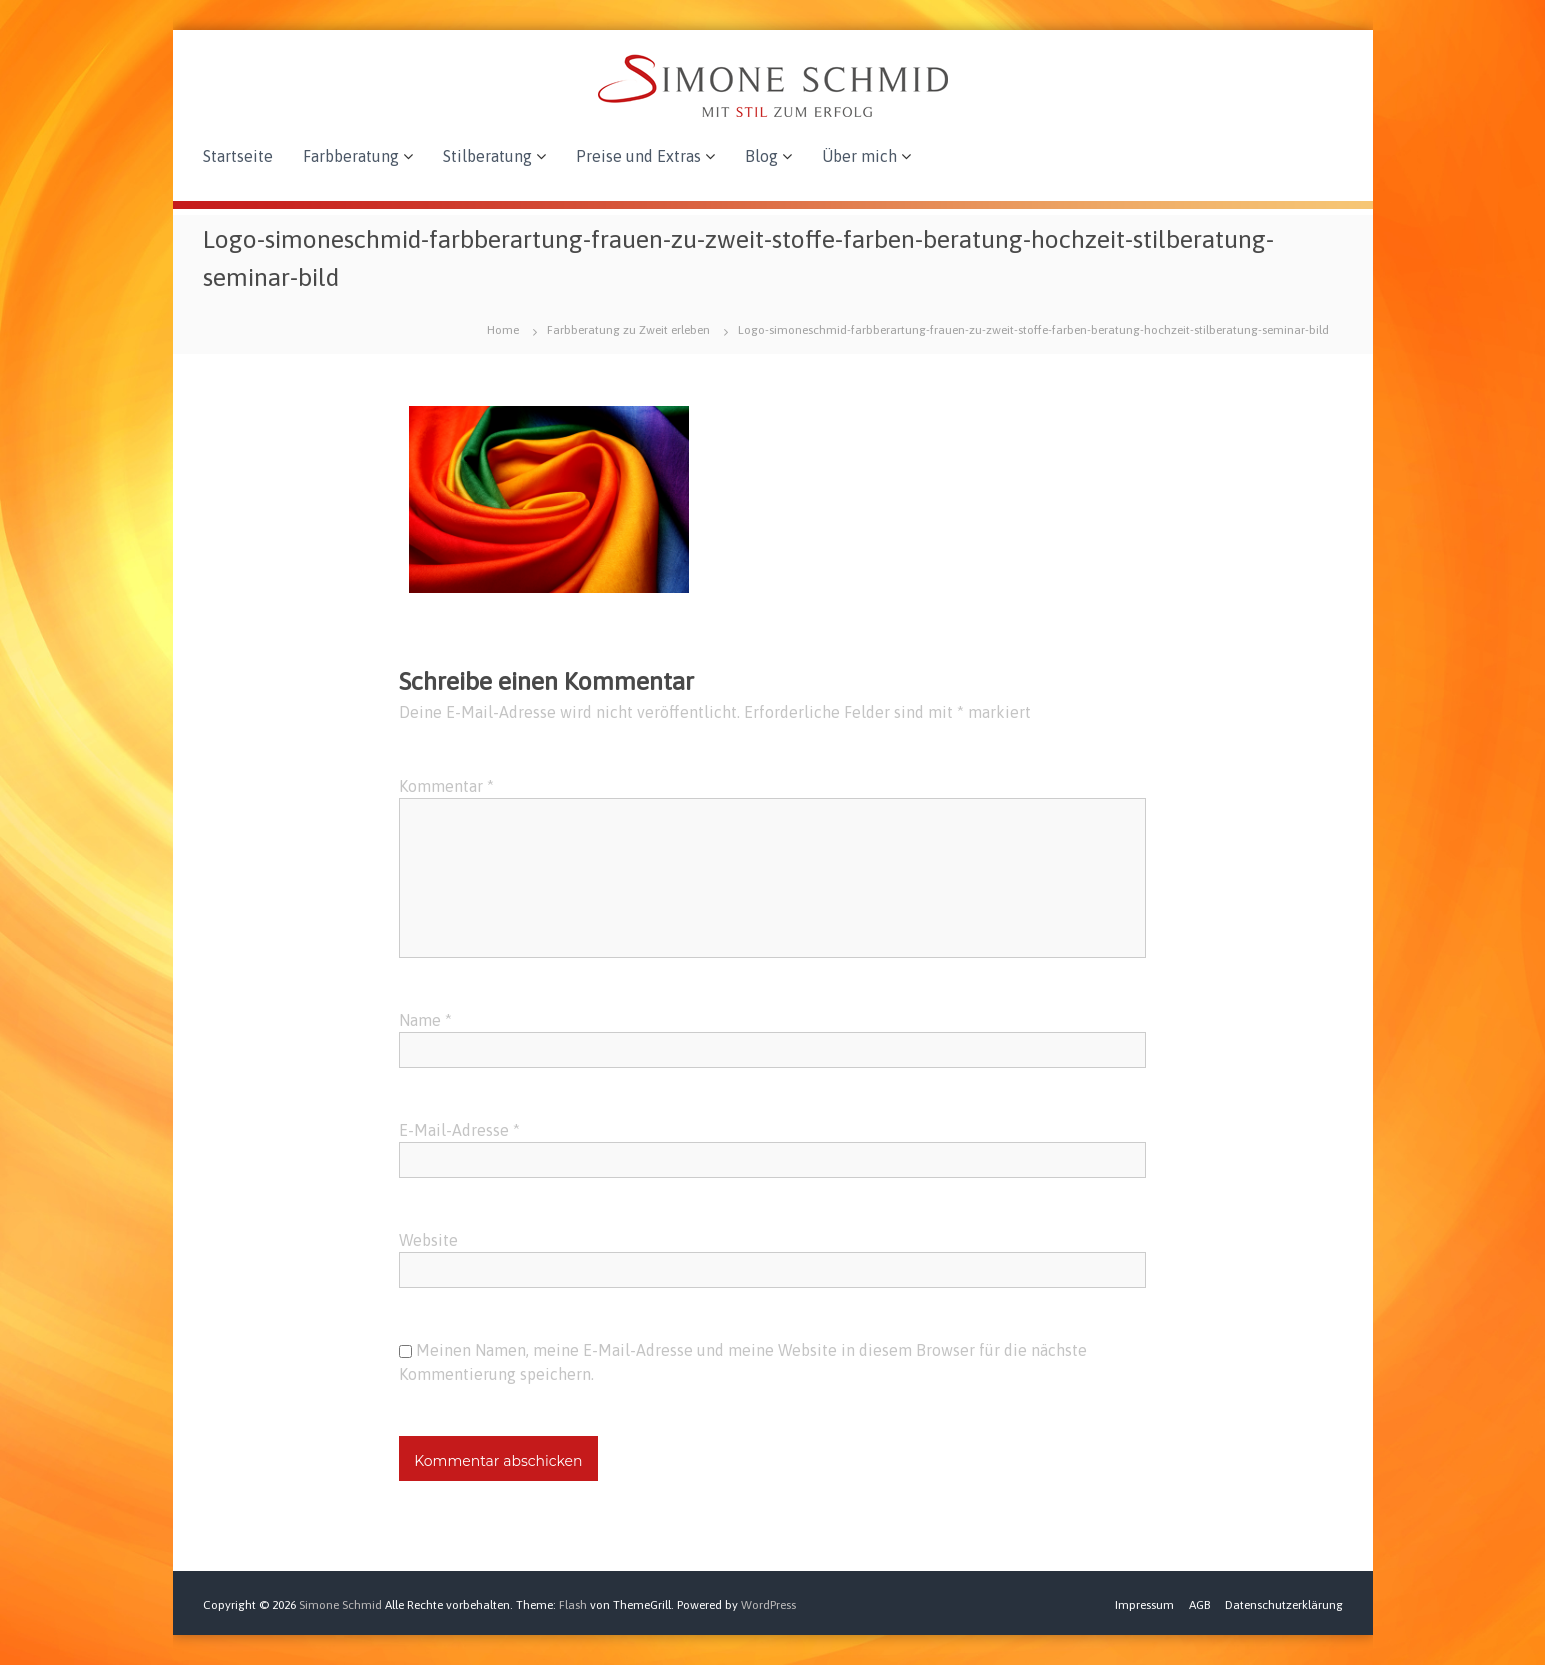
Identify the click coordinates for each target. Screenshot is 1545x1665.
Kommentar (446, 786)
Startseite (238, 156)
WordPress (768, 1605)
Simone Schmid (340, 1605)
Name (425, 1020)
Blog (761, 156)
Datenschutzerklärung (1284, 1605)
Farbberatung (351, 156)
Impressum (1144, 1605)
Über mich (859, 156)
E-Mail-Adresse (459, 1130)
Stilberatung (487, 156)
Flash (573, 1605)
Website (428, 1240)
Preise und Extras (638, 156)
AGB (1199, 1605)
